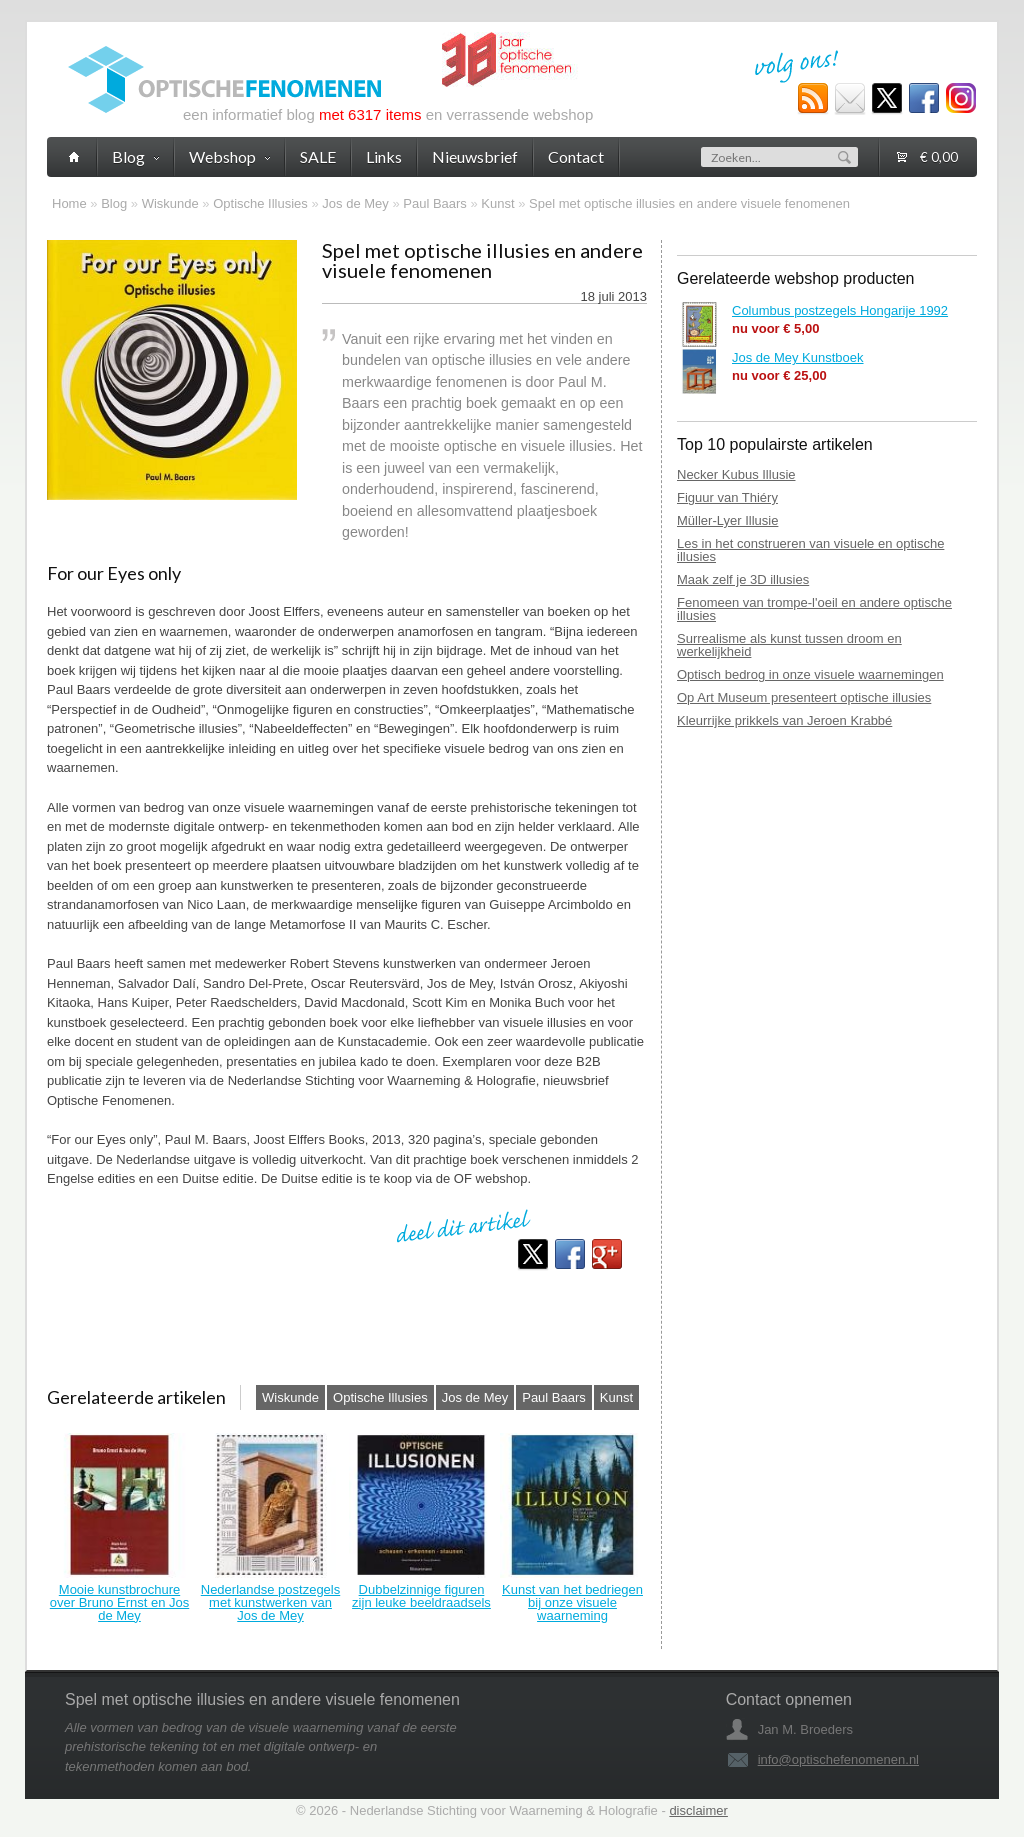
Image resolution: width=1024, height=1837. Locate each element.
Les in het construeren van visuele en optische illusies (810, 550)
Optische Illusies (260, 203)
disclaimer (698, 1810)
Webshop (229, 156)
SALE (318, 156)
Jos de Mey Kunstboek (798, 357)
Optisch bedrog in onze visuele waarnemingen (810, 674)
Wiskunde (170, 203)
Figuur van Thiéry (727, 497)
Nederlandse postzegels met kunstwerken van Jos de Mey (270, 1602)
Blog (114, 203)
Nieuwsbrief (475, 156)
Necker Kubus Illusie (736, 474)
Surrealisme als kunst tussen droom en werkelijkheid (789, 645)
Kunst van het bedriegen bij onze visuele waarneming (572, 1602)
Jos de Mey (355, 203)
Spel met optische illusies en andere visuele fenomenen (689, 203)
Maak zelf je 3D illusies (743, 579)
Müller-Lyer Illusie (727, 520)
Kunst (497, 203)
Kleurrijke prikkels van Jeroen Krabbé (784, 720)
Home (69, 203)
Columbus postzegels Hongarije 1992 (840, 310)
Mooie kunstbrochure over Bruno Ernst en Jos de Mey (119, 1602)
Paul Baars (435, 203)
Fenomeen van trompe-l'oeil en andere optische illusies (814, 609)
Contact (576, 156)
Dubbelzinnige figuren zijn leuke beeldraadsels (421, 1596)
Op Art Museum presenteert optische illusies (804, 697)
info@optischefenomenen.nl (838, 1759)
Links (384, 156)
